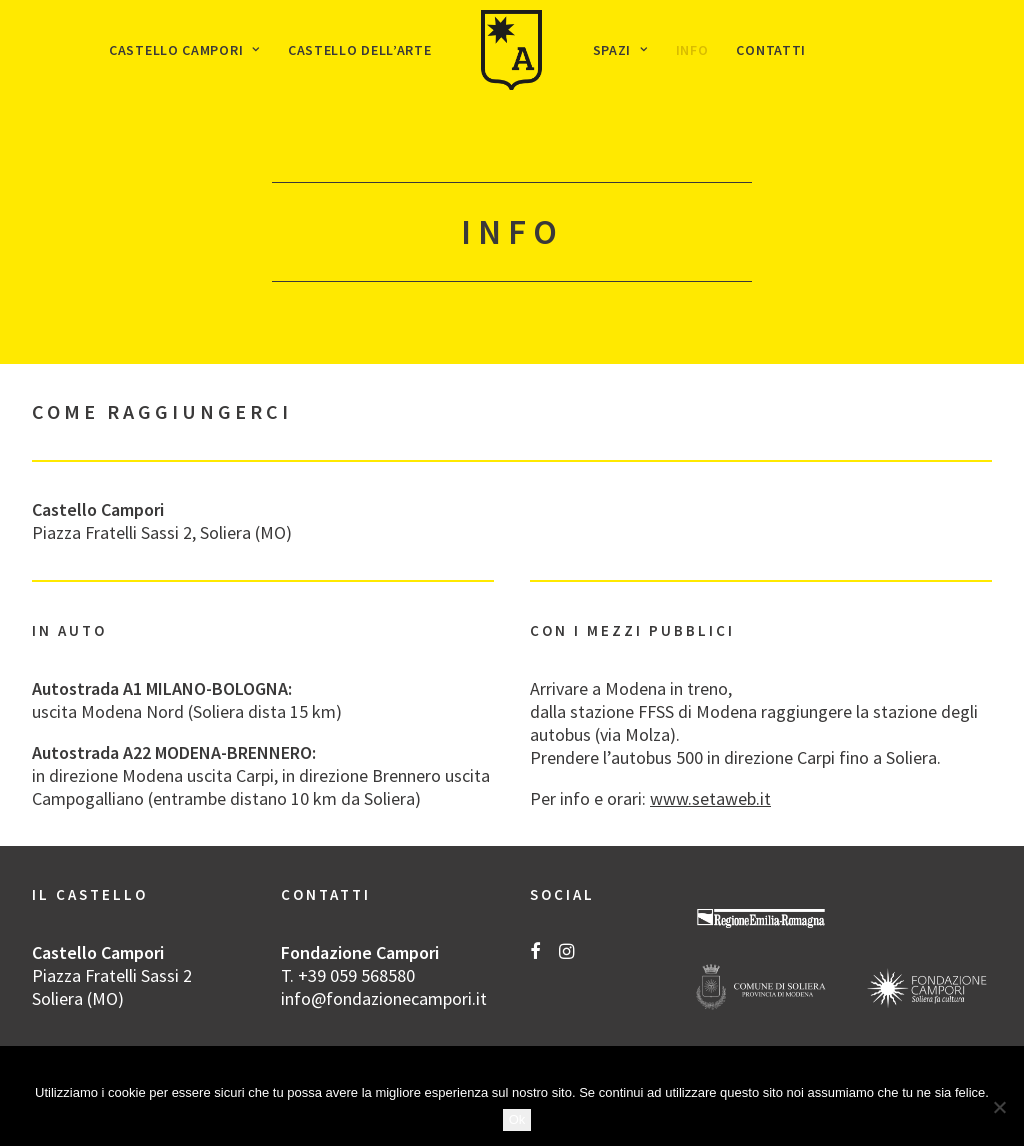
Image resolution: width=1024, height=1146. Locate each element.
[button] (535, 952)
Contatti (771, 50)
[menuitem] (184, 50)
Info (692, 50)
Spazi (620, 50)
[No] (999, 1107)
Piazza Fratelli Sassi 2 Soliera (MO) (112, 987)
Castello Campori (184, 50)
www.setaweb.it (710, 798)
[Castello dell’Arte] (511, 50)
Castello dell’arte (360, 50)
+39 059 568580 (356, 975)
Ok (517, 1119)
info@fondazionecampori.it (384, 998)
